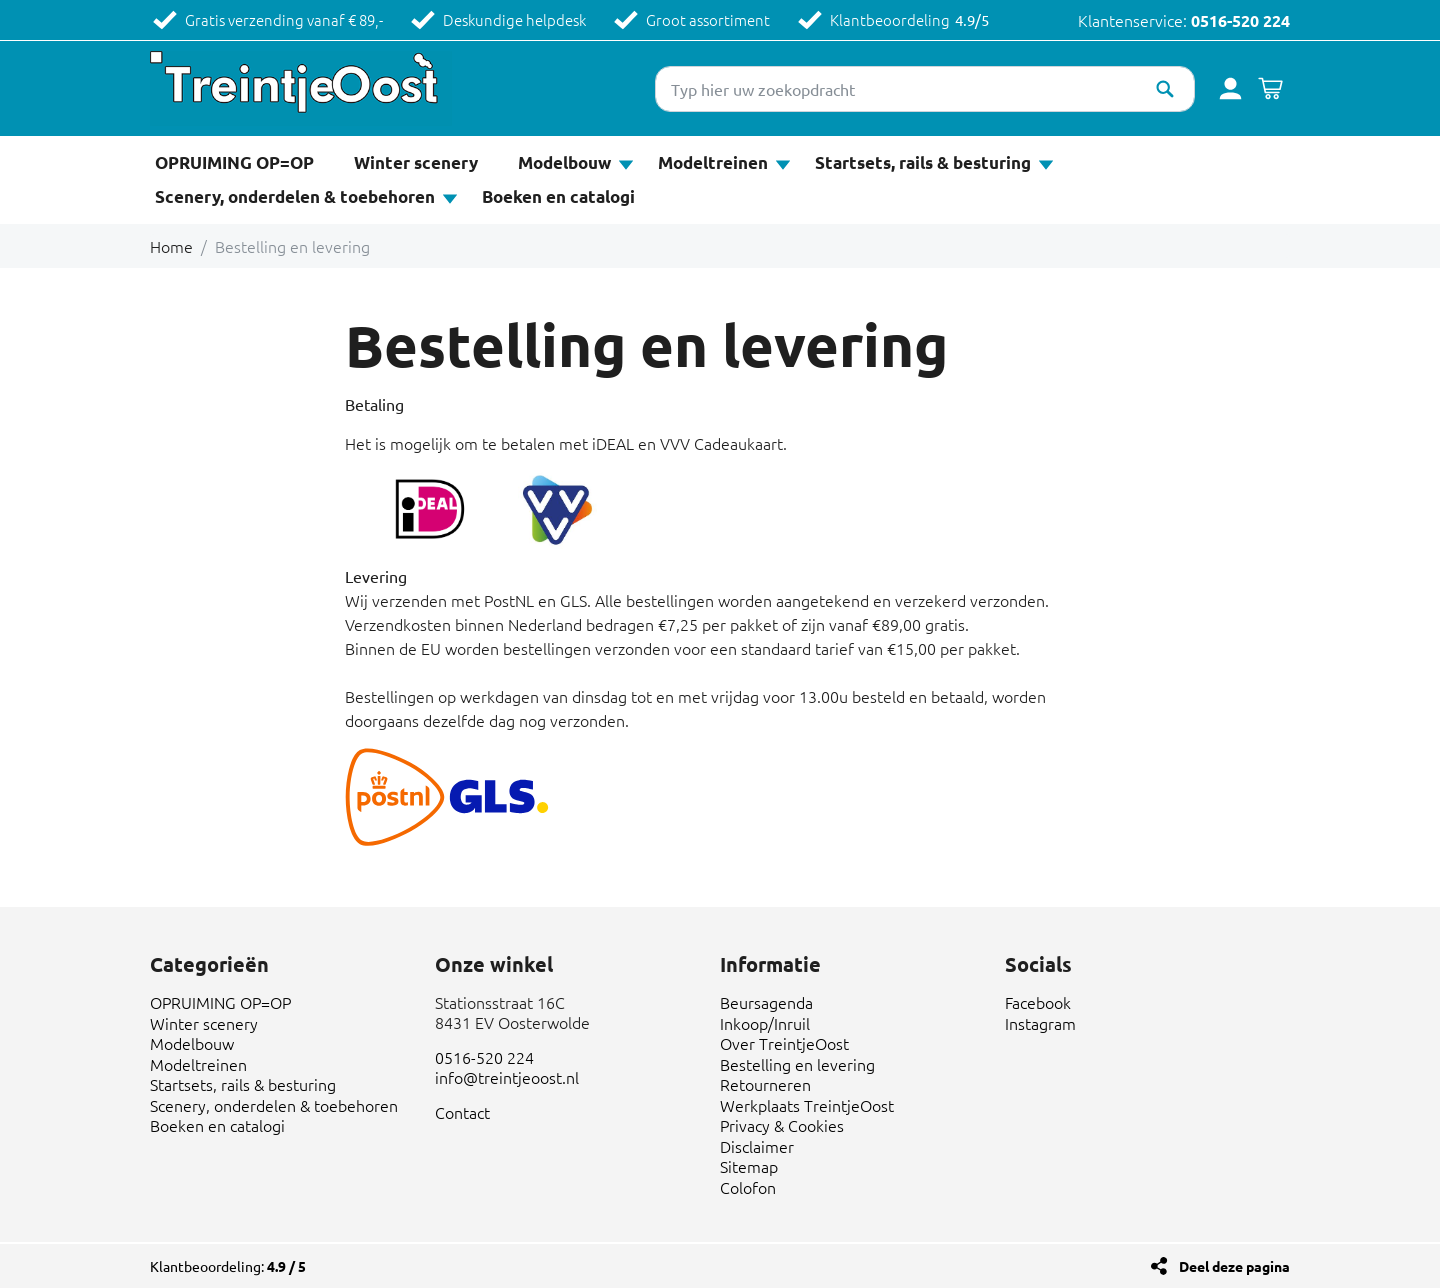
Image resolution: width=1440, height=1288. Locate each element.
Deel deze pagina (1234, 1266)
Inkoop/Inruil (765, 1023)
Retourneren (765, 1084)
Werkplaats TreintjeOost (807, 1105)
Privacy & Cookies (782, 1125)
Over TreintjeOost (784, 1043)
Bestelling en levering (797, 1064)
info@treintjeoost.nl (507, 1077)
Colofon (748, 1187)
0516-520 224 (1240, 20)
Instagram (1040, 1023)
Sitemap (749, 1166)
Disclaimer (757, 1146)
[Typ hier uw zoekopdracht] (925, 89)
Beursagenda (766, 1002)
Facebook (1038, 1002)
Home (171, 246)
